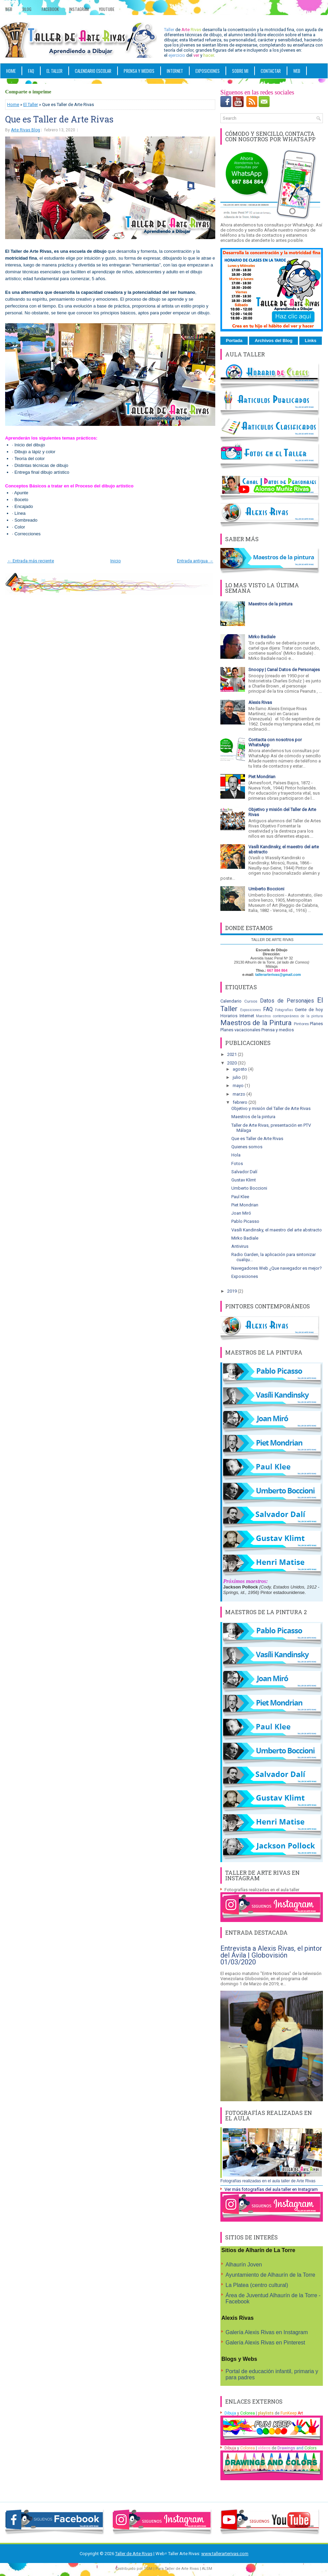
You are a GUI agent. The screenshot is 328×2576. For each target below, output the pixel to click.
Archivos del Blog (273, 340)
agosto (240, 1069)
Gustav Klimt (243, 1179)
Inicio (115, 560)
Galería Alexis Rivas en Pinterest (265, 2342)
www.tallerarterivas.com (224, 2553)
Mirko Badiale (261, 636)
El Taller (30, 104)
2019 (232, 1291)
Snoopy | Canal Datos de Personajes (284, 669)
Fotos (237, 1163)
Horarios (228, 1015)
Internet (247, 1015)
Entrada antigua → (195, 560)
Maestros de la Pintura (256, 1023)
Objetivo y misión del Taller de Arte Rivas (271, 1108)
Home (11, 70)
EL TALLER (54, 70)
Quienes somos (246, 1146)
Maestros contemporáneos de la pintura (289, 1016)
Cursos (250, 1001)
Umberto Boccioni (266, 888)
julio (237, 1077)
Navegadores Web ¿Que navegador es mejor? (276, 1268)
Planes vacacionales (240, 1029)
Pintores (301, 1023)
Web (8, 9)
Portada (234, 340)
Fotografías (284, 1010)
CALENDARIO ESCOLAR (93, 70)
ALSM (207, 2568)
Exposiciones (207, 70)
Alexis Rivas (260, 702)
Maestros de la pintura (270, 603)
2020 (232, 1062)
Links (310, 340)
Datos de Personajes (287, 1001)
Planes (316, 1023)
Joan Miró (241, 1213)
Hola (236, 1155)
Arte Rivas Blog (25, 130)
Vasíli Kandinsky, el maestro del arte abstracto (276, 1229)
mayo (239, 1085)
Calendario (231, 1001)
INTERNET (175, 70)
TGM (148, 2568)
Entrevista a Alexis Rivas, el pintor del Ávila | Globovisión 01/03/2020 (271, 1955)
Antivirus (239, 1246)
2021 (232, 1054)
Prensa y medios (277, 1029)
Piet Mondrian (261, 776)
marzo (239, 1094)
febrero (240, 1102)
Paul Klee (240, 1196)
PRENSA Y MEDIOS (139, 70)
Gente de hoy (309, 1009)
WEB (296, 70)
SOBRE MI (240, 70)
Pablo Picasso (245, 1221)
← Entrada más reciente (30, 560)
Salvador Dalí (244, 1171)
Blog (27, 9)
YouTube (106, 9)
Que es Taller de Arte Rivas (59, 119)
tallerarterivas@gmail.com (278, 974)
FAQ (31, 70)
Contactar (271, 70)
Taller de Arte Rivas (133, 2553)
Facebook (50, 9)
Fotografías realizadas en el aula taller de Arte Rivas (267, 2181)
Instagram (79, 9)
